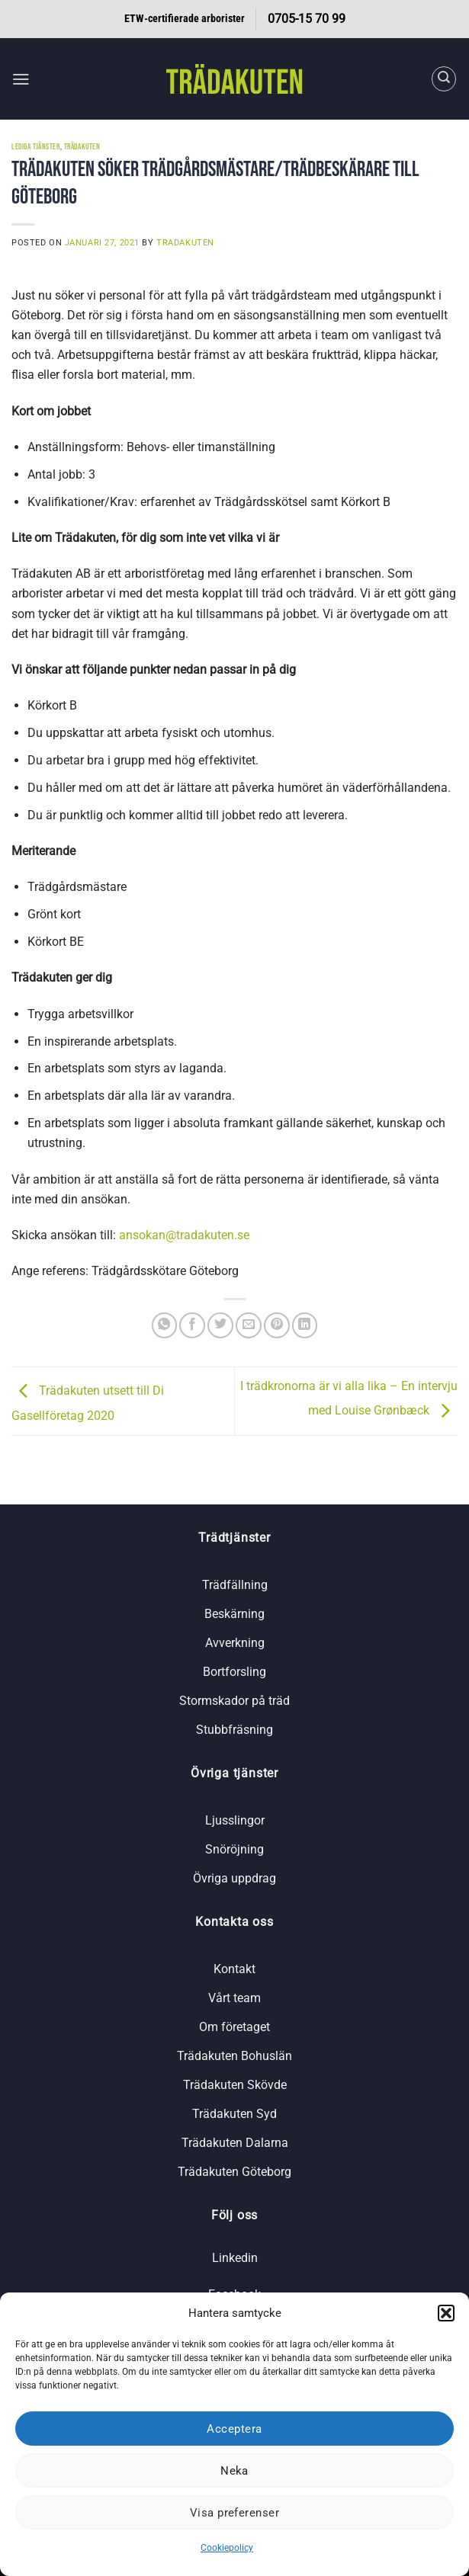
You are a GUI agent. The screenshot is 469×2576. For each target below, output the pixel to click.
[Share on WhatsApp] (165, 1325)
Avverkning (235, 1643)
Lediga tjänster (35, 147)
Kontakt (234, 1969)
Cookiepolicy (227, 2547)
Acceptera (234, 2429)
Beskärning (234, 1614)
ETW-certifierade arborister (184, 18)
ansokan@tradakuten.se (184, 1235)
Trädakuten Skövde (235, 2085)
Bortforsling (234, 1671)
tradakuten (185, 242)
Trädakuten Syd (234, 2114)
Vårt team (234, 1998)
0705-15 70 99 (306, 18)
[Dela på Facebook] (192, 1325)
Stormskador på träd (234, 1700)
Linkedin (235, 2258)
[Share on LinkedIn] (305, 1325)
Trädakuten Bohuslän (234, 2056)
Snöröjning (234, 1849)
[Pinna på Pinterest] (277, 1325)
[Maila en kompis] (249, 1325)
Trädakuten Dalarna (234, 2142)
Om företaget (234, 2027)
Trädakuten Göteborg (234, 2171)
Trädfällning (235, 1585)
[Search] (444, 78)
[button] (446, 2313)
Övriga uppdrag (234, 1878)
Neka (234, 2471)
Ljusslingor (235, 1820)
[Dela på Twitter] (220, 1325)
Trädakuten (82, 147)
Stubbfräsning (234, 1729)
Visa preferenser (234, 2513)
